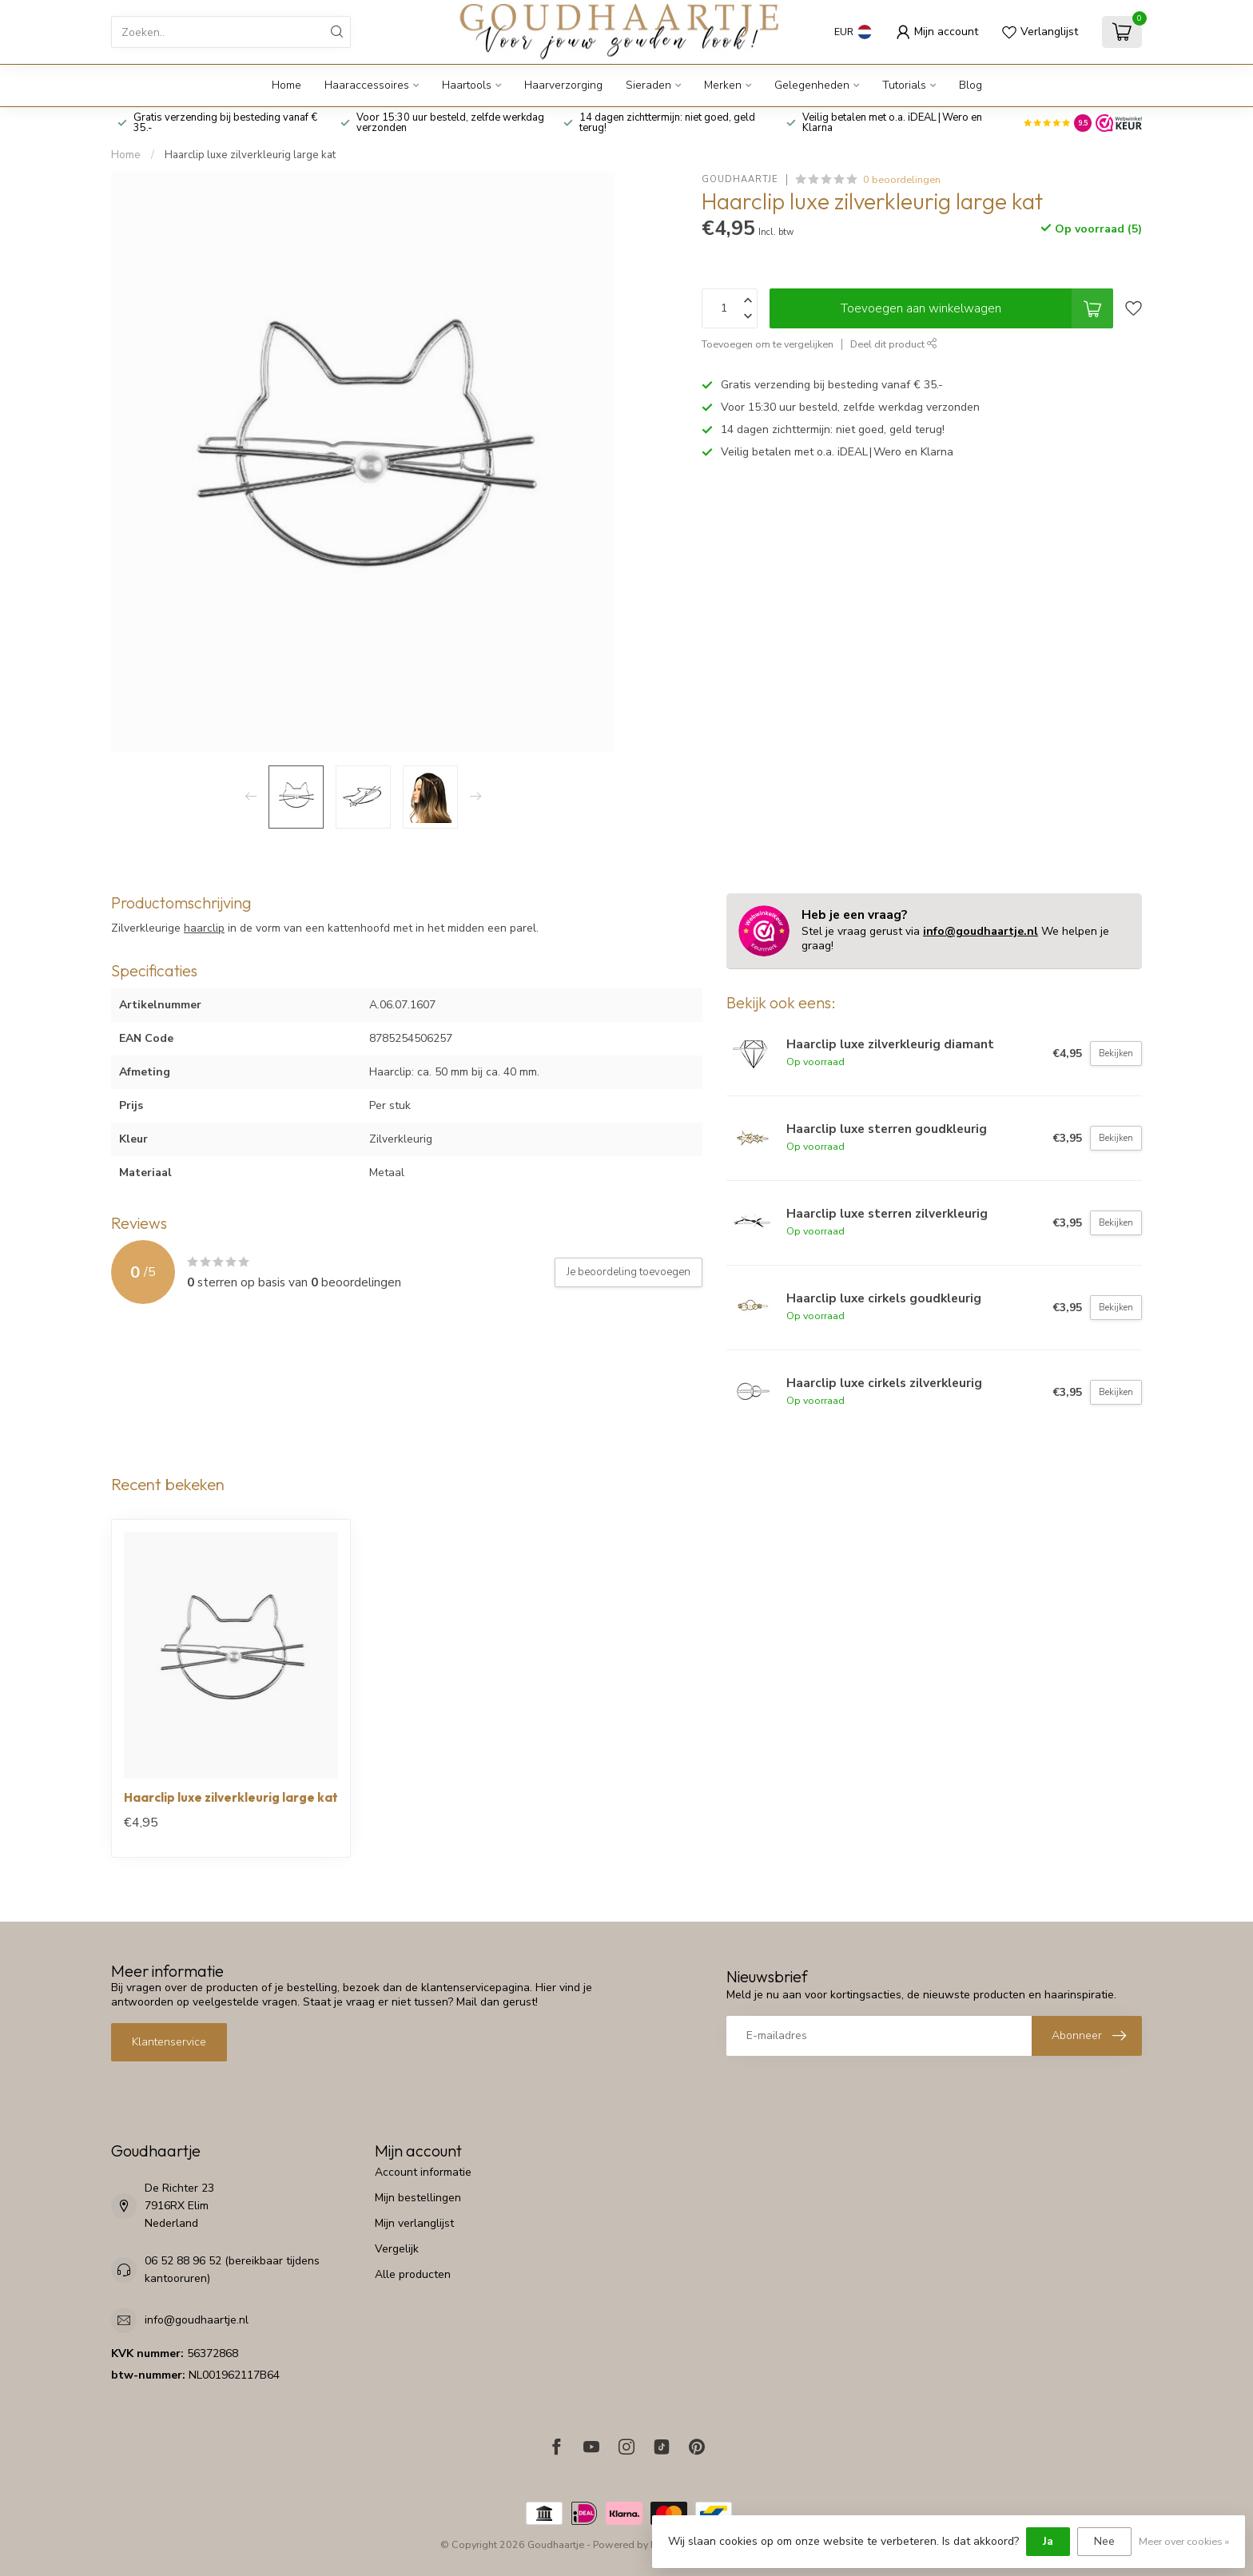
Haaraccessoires (366, 85)
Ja (1048, 2541)
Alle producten (413, 2274)
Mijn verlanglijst (414, 2223)
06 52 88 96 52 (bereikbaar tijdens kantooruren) (232, 2269)
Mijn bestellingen (418, 2197)
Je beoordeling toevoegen (628, 1272)
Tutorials (904, 85)
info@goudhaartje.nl (980, 931)
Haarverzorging (563, 85)
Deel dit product (893, 344)
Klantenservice (169, 2041)
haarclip (204, 928)
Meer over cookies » (1184, 2541)
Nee (1104, 2541)
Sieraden (648, 85)
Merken (723, 85)
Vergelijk (397, 2248)
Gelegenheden (811, 85)
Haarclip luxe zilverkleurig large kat (250, 155)
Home (286, 85)
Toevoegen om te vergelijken (767, 344)
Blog (970, 85)
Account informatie (423, 2172)
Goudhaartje (740, 179)
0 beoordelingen (902, 179)
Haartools (466, 85)
